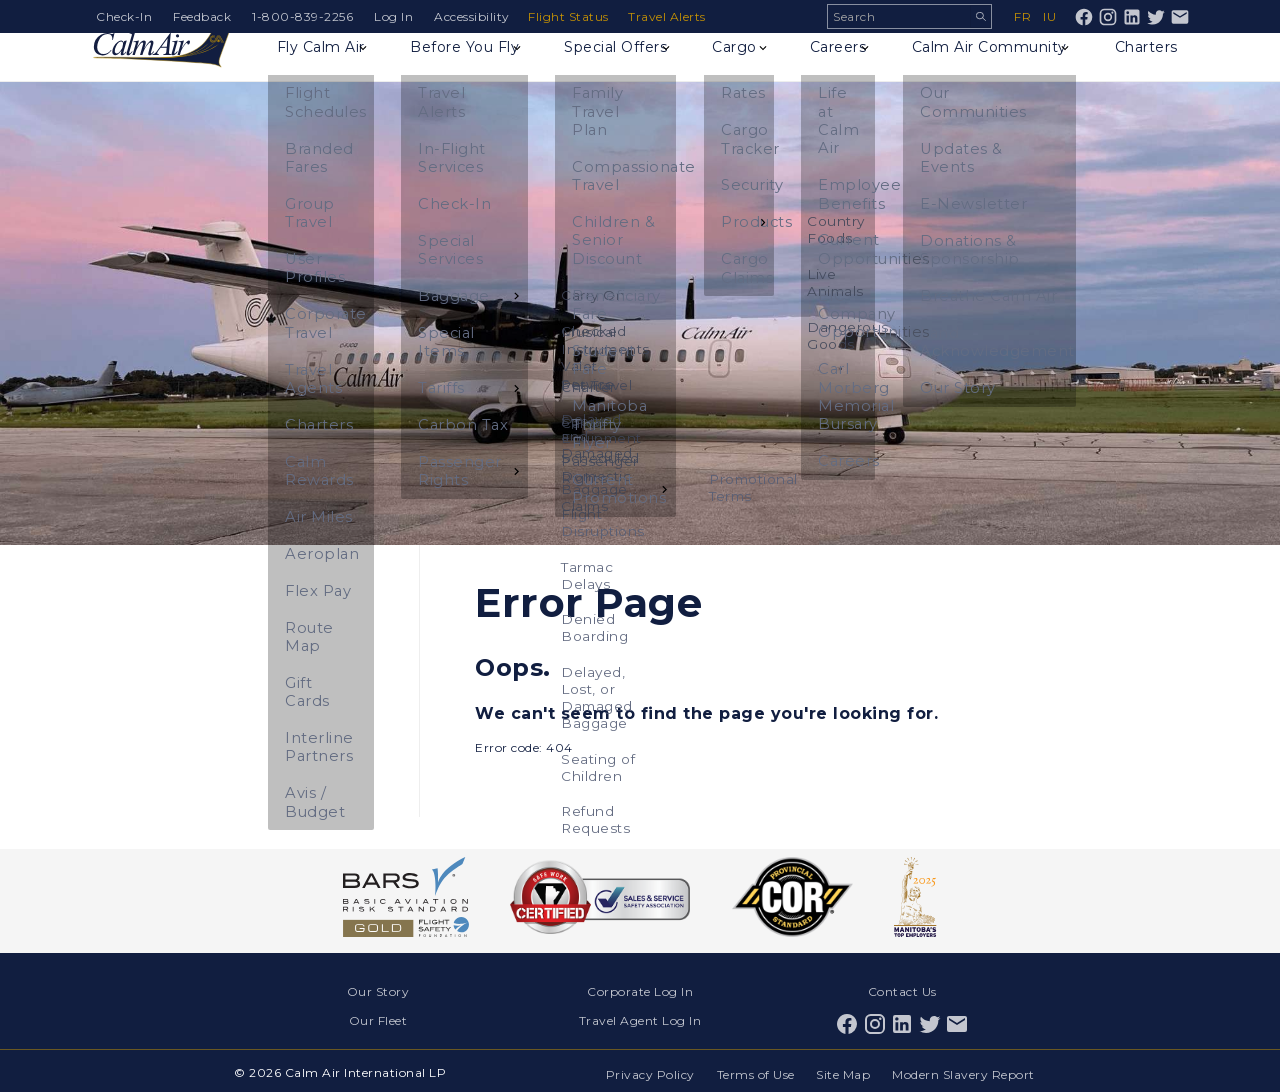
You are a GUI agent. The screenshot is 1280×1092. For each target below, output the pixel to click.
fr (1022, 16)
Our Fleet (378, 1017)
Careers (838, 66)
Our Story (378, 990)
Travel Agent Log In (640, 1017)
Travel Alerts (671, 16)
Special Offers (622, 66)
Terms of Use (752, 1069)
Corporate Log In (640, 990)
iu (1049, 16)
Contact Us (902, 990)
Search (980, 16)
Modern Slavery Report (964, 1069)
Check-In (124, 16)
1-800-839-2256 (302, 16)
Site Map (842, 1069)
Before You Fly (470, 66)
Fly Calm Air (326, 66)
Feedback (202, 16)
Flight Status (571, 16)
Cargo (741, 66)
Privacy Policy (644, 1069)
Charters (1144, 66)
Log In (393, 16)
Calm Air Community (989, 66)
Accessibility (472, 16)
